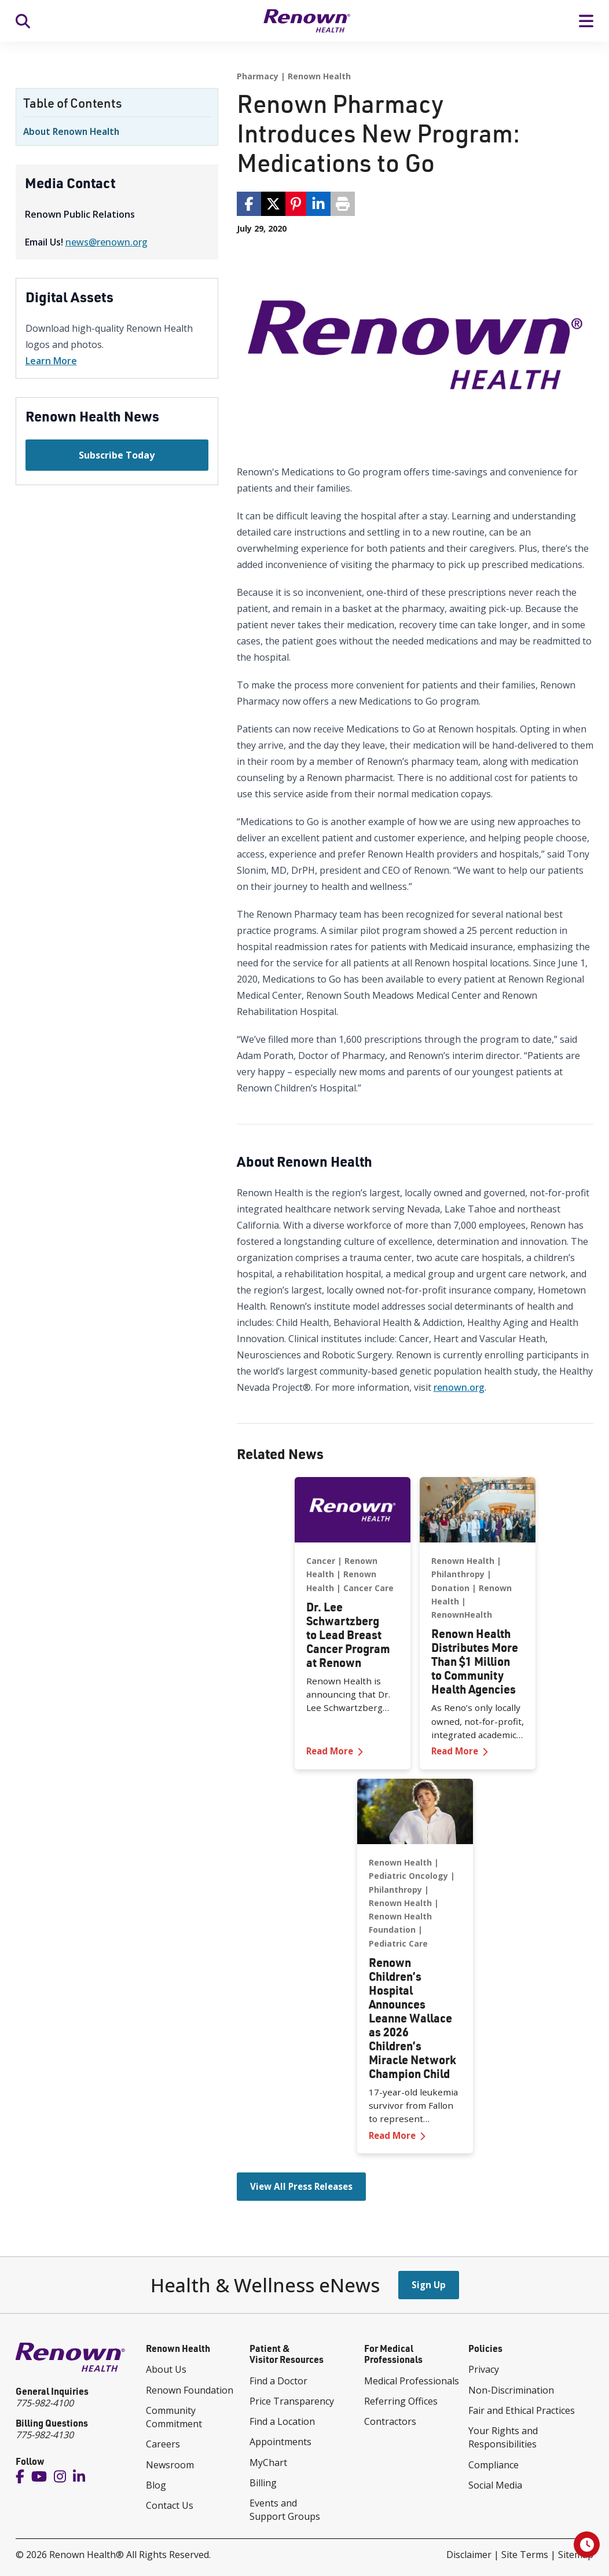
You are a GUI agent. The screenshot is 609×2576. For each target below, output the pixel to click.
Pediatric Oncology (408, 1875)
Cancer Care (368, 1587)
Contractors (390, 2421)
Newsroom (170, 2464)
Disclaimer (468, 2554)
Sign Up (429, 2285)
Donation (450, 1587)
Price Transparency (292, 2401)
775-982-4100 (45, 2403)
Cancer (320, 1560)
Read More (352, 1751)
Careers (163, 2444)
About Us (166, 2369)
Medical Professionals (411, 2381)
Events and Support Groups (285, 2510)
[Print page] (343, 204)
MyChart (268, 2462)
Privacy (483, 2369)
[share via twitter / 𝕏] (273, 204)
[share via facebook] (249, 204)
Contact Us (169, 2505)
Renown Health (319, 76)
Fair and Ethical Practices (521, 2410)
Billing (263, 2482)
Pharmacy (257, 76)
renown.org (459, 1387)
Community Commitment (174, 2417)
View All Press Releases (301, 2186)
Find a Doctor (278, 2381)
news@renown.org (106, 242)
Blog (156, 2485)
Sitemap (575, 2554)
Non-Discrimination (511, 2390)
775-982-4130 (45, 2434)
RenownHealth (461, 1614)
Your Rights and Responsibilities (503, 2437)
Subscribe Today (117, 455)
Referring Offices (401, 2401)
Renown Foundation (189, 2390)
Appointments (280, 2441)
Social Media (495, 2485)
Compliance (493, 2464)
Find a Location (282, 2421)
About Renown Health (71, 131)
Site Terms (524, 2554)
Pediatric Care (398, 1942)
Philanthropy (458, 1574)
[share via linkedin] (318, 204)
